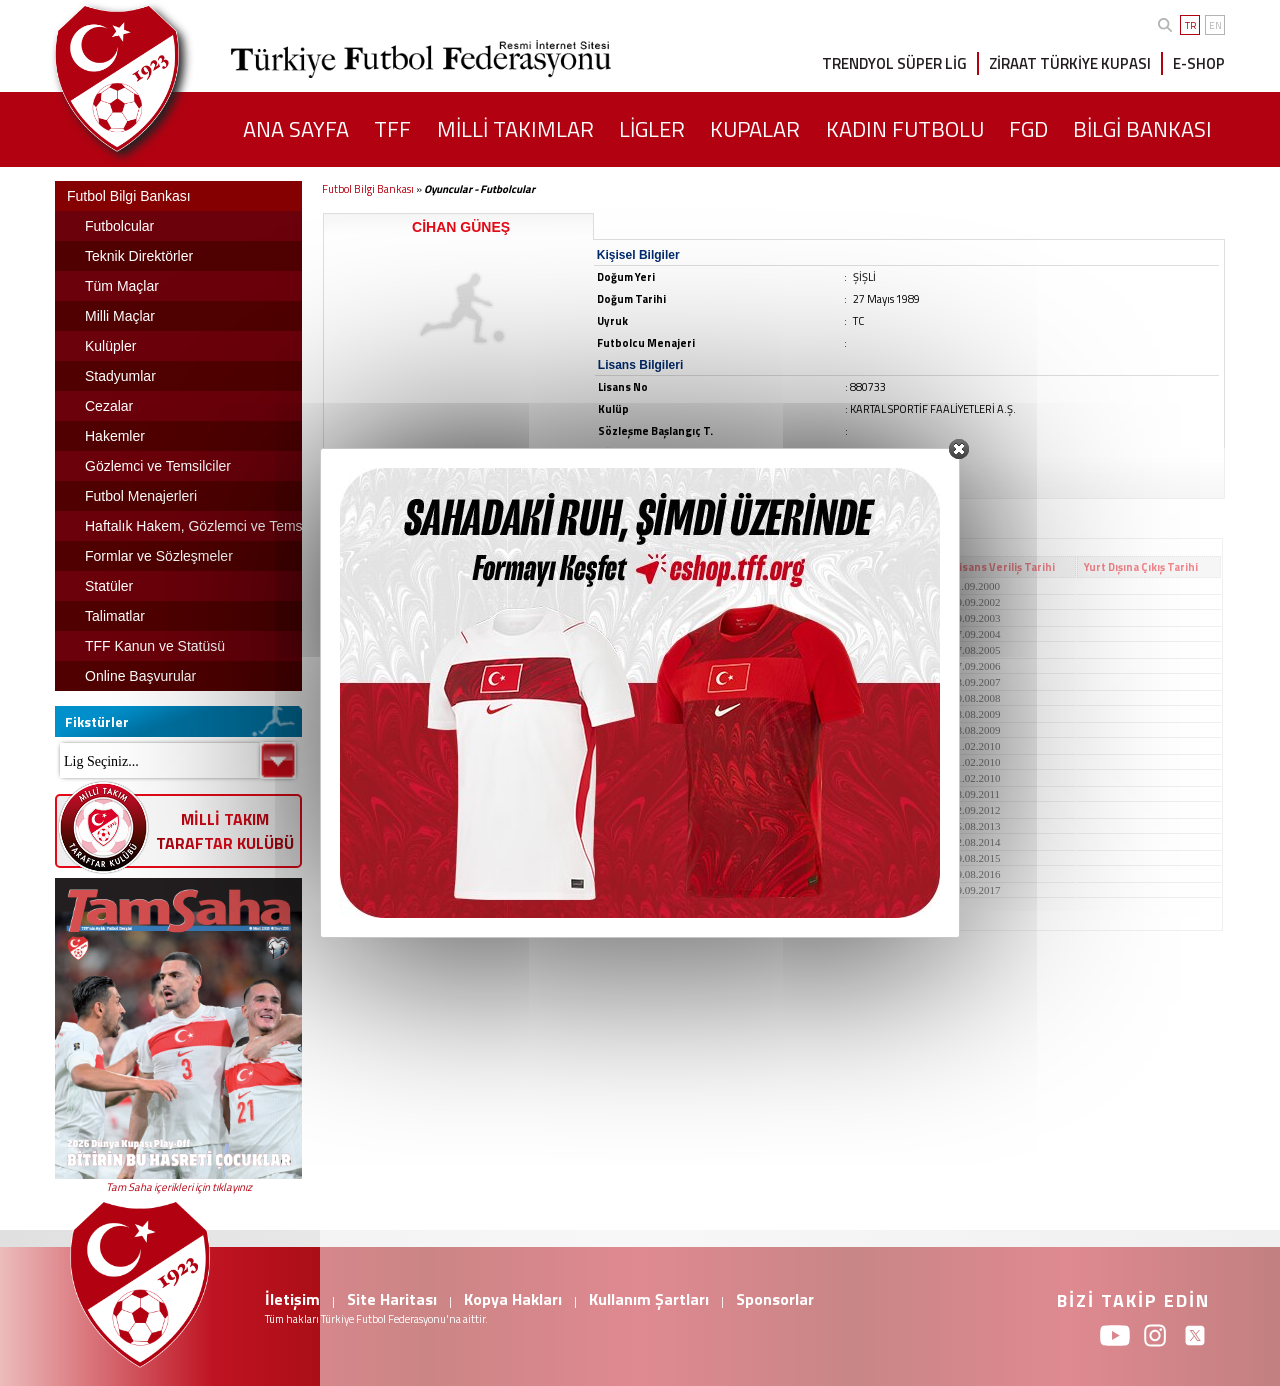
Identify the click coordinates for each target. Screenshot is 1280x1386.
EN (1215, 25)
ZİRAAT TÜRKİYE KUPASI (1070, 63)
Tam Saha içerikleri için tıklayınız (179, 1187)
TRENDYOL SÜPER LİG (894, 63)
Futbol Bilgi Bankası (368, 189)
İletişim (292, 1299)
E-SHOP (1199, 63)
